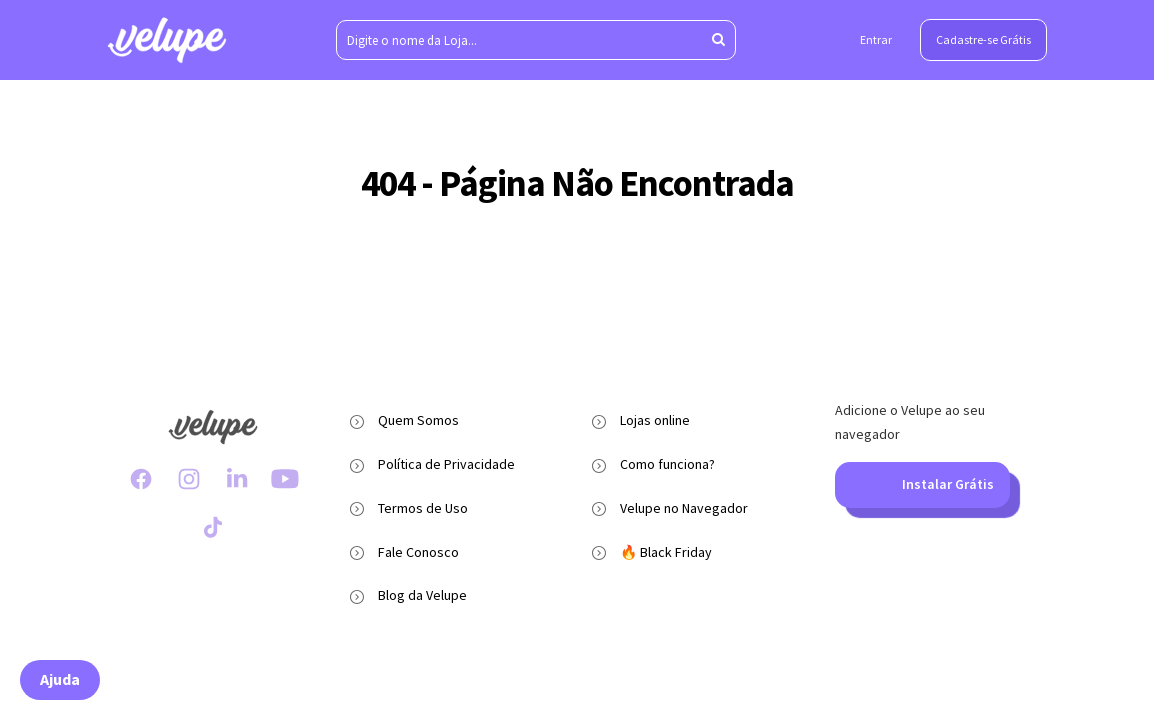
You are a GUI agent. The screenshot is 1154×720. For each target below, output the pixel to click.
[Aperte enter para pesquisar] (718, 40)
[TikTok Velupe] (213, 527)
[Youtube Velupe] (285, 479)
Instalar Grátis (922, 485)
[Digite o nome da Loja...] (536, 40)
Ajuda (60, 679)
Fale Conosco (418, 552)
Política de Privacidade (446, 464)
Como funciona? (667, 464)
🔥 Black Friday (666, 552)
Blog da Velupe (422, 595)
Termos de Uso (423, 508)
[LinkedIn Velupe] (237, 479)
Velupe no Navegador (684, 508)
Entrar (876, 39)
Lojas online (655, 420)
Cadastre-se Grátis (983, 39)
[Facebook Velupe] (141, 479)
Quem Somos (418, 420)
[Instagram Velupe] (189, 479)
